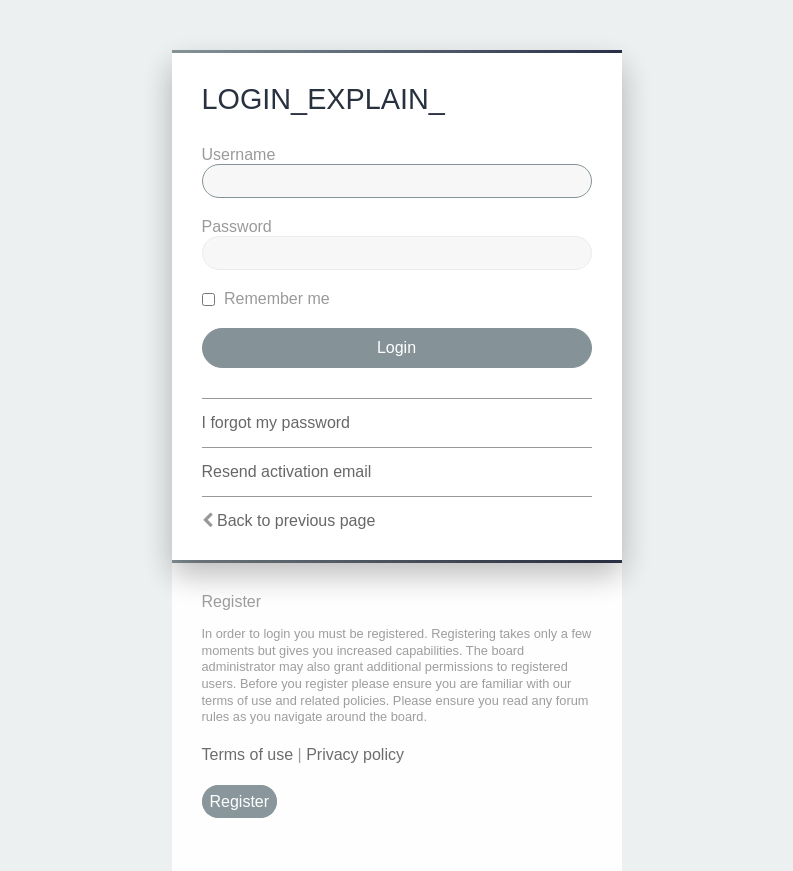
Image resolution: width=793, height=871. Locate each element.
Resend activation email (287, 471)
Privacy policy (355, 754)
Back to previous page (296, 520)
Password (237, 226)
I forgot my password (276, 422)
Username (239, 154)
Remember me (266, 298)
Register (240, 801)
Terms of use (248, 754)
